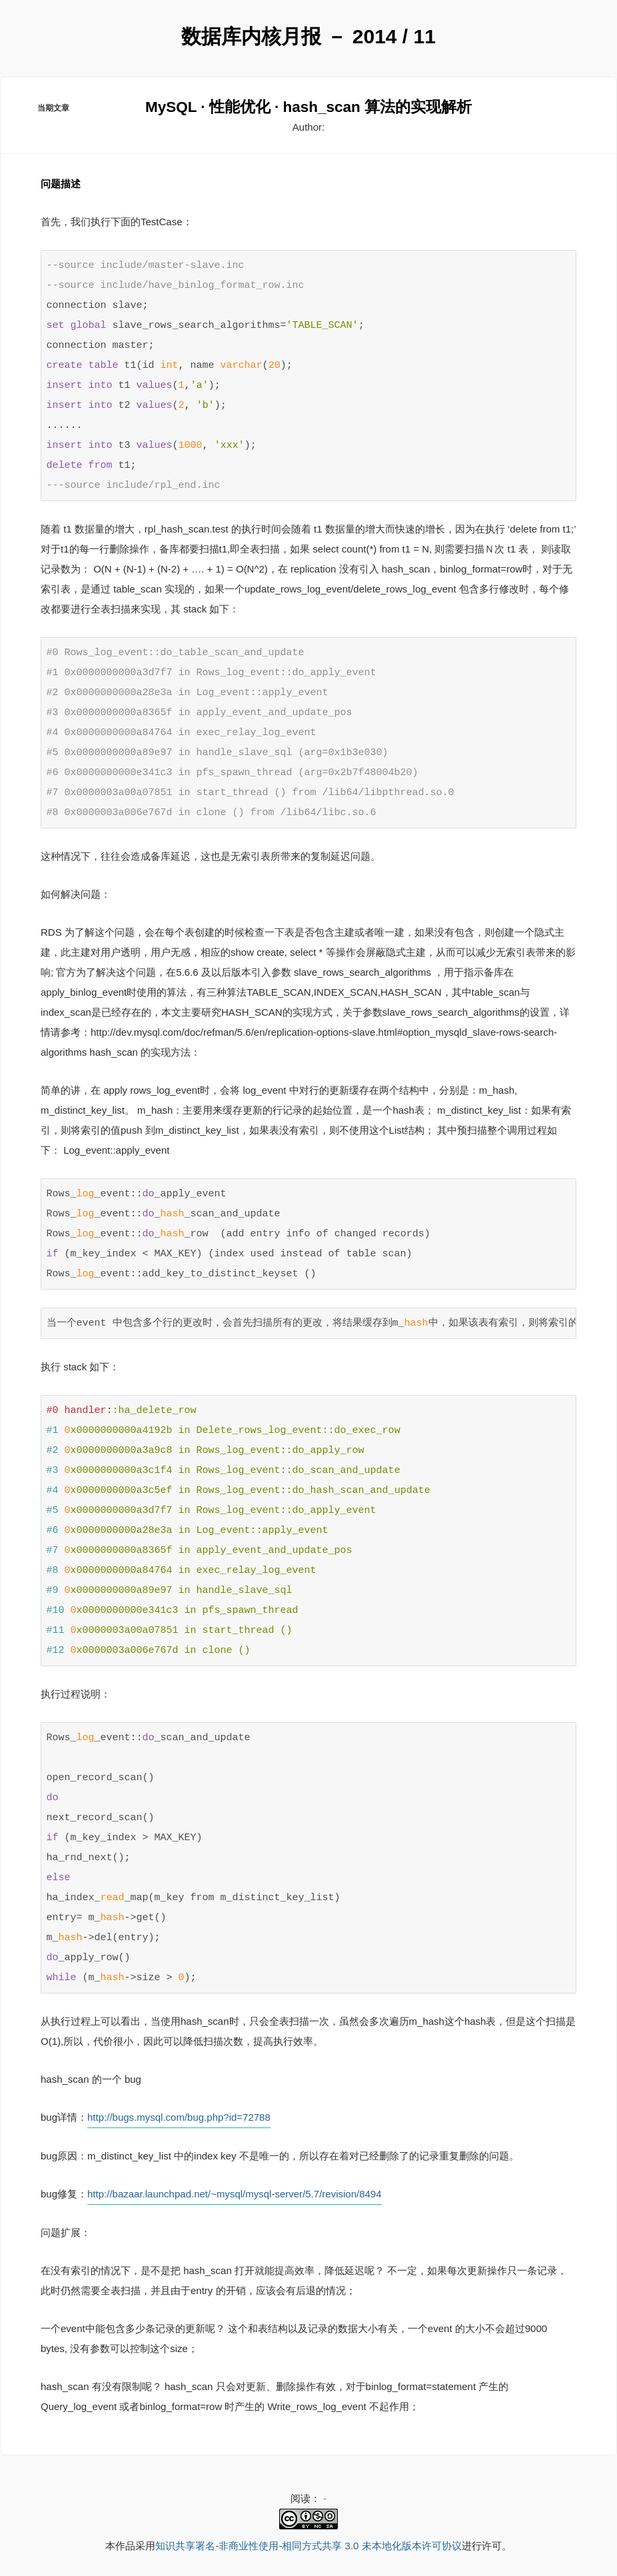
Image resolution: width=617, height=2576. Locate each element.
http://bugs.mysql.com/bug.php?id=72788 (179, 2116)
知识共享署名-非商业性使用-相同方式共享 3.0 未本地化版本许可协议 (308, 2545)
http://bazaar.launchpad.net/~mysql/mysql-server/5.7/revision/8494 (234, 2193)
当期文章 (53, 109)
